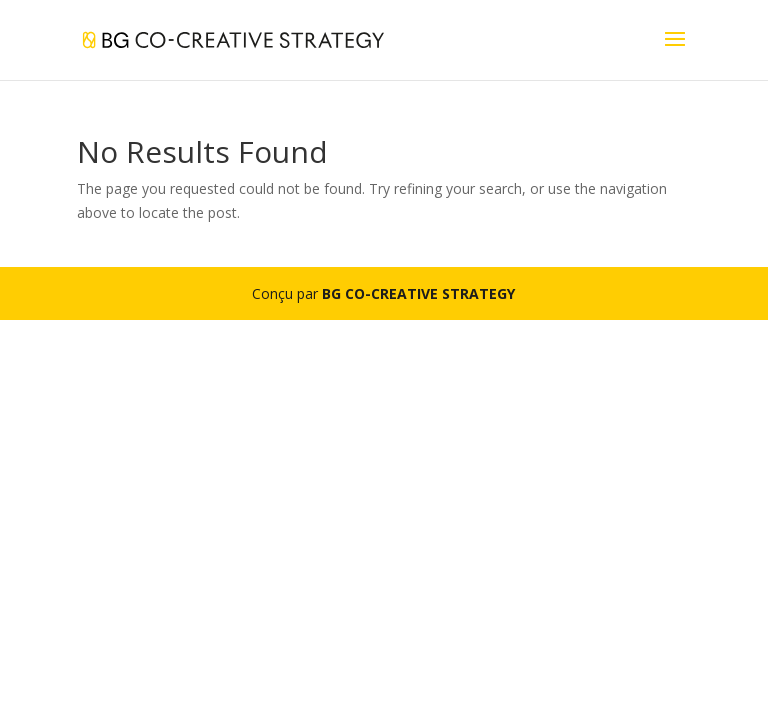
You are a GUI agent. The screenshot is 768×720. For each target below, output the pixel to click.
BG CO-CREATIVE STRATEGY (418, 293)
